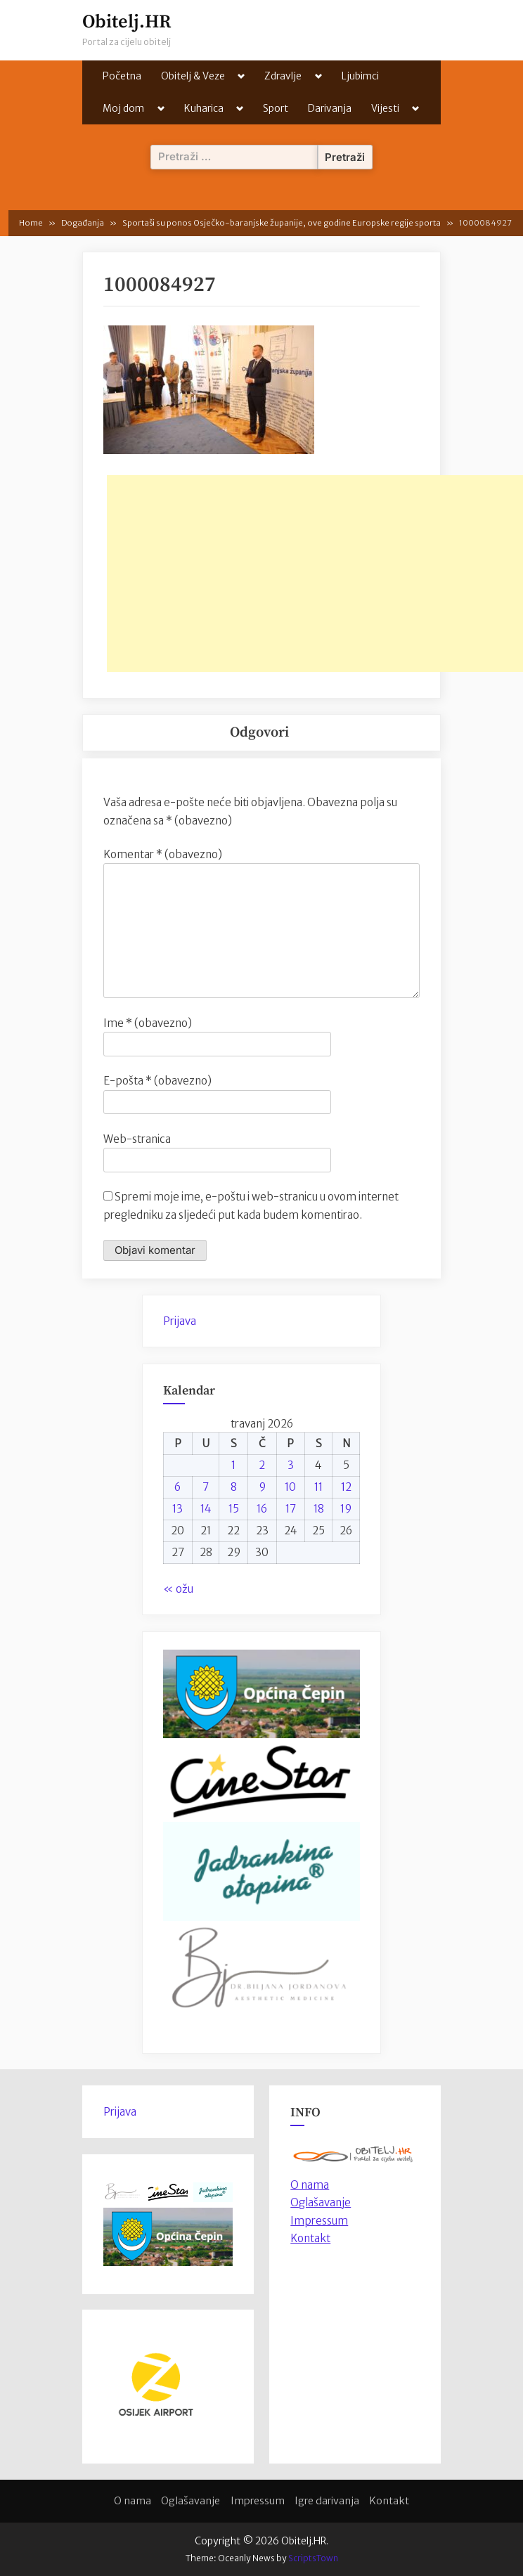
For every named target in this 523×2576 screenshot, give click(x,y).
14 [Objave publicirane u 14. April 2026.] (206, 1508)
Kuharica (204, 108)
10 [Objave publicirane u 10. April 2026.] (290, 1487)
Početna (122, 76)
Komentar (162, 854)
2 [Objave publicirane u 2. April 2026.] (262, 1465)
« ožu (178, 1589)
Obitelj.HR (126, 22)
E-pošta (157, 1080)
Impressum (319, 2220)
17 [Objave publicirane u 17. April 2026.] (290, 1508)
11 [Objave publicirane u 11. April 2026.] (318, 1487)
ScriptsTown (313, 2558)
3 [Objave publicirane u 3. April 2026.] (291, 1465)
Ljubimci (360, 76)
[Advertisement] (315, 573)
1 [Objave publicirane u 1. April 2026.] (233, 1465)
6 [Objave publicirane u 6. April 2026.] (177, 1487)
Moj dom (123, 108)
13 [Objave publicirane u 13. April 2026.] (177, 1508)
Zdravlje (283, 76)
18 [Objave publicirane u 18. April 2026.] (319, 1508)
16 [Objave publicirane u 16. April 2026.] (262, 1508)
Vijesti (385, 108)
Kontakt (310, 2238)
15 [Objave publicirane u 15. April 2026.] (233, 1508)
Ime (147, 1023)
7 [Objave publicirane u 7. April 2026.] (205, 1487)
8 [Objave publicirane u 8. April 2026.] (234, 1487)
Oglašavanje (320, 2202)
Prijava (179, 1321)
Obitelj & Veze (193, 76)
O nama (132, 2500)
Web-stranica (137, 1139)
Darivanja (329, 108)
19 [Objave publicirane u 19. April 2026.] (345, 1508)
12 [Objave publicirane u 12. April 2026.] (346, 1487)
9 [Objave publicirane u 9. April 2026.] (262, 1487)
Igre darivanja (327, 2500)
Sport (275, 108)
